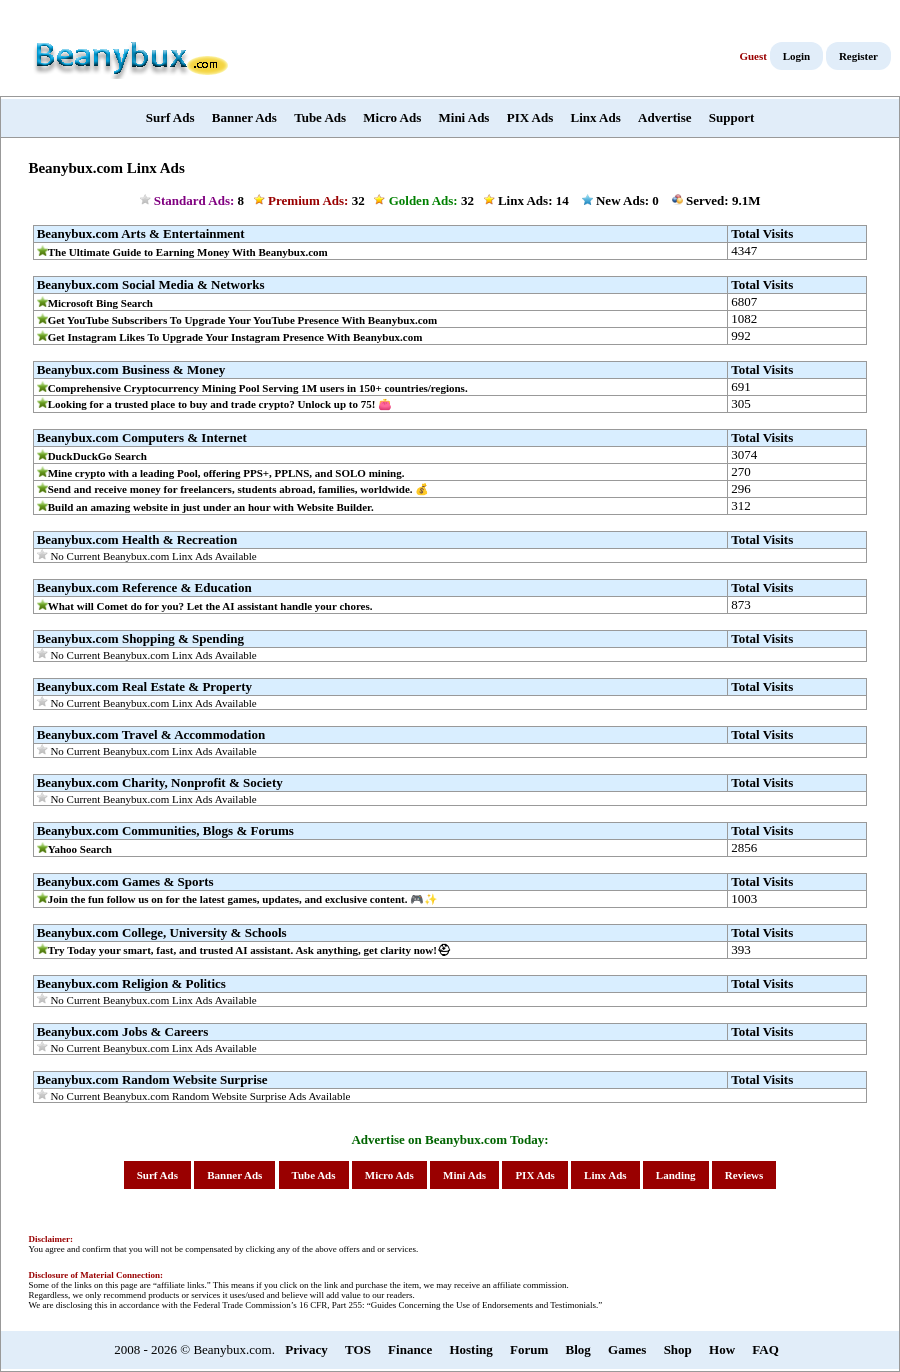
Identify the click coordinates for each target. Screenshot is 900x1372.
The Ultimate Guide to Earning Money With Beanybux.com (188, 252)
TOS (358, 1349)
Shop (678, 1349)
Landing (676, 1175)
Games (627, 1349)
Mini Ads (464, 117)
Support (732, 117)
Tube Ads (320, 117)
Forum (529, 1349)
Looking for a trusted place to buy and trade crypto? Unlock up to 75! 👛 (220, 404)
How (722, 1349)
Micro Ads (392, 117)
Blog (578, 1349)
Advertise (664, 117)
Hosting (470, 1349)
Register (858, 56)
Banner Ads (244, 117)
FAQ (765, 1349)
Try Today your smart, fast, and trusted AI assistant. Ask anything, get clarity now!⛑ (249, 950)
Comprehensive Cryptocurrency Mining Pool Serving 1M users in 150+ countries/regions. (258, 388)
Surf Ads (170, 117)
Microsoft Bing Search (100, 303)
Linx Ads (596, 117)
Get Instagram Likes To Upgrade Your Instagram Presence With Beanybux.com (235, 337)
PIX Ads (530, 117)
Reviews (744, 1175)
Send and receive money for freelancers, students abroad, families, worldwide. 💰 (239, 489)
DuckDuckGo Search (97, 456)
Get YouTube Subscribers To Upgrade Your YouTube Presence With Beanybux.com (243, 320)
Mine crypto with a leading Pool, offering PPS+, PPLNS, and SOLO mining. (226, 473)
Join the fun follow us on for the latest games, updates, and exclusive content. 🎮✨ (243, 899)
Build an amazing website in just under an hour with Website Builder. (211, 507)
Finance (410, 1349)
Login (797, 56)
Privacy (306, 1349)
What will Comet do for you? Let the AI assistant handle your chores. (210, 606)
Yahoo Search (80, 849)
